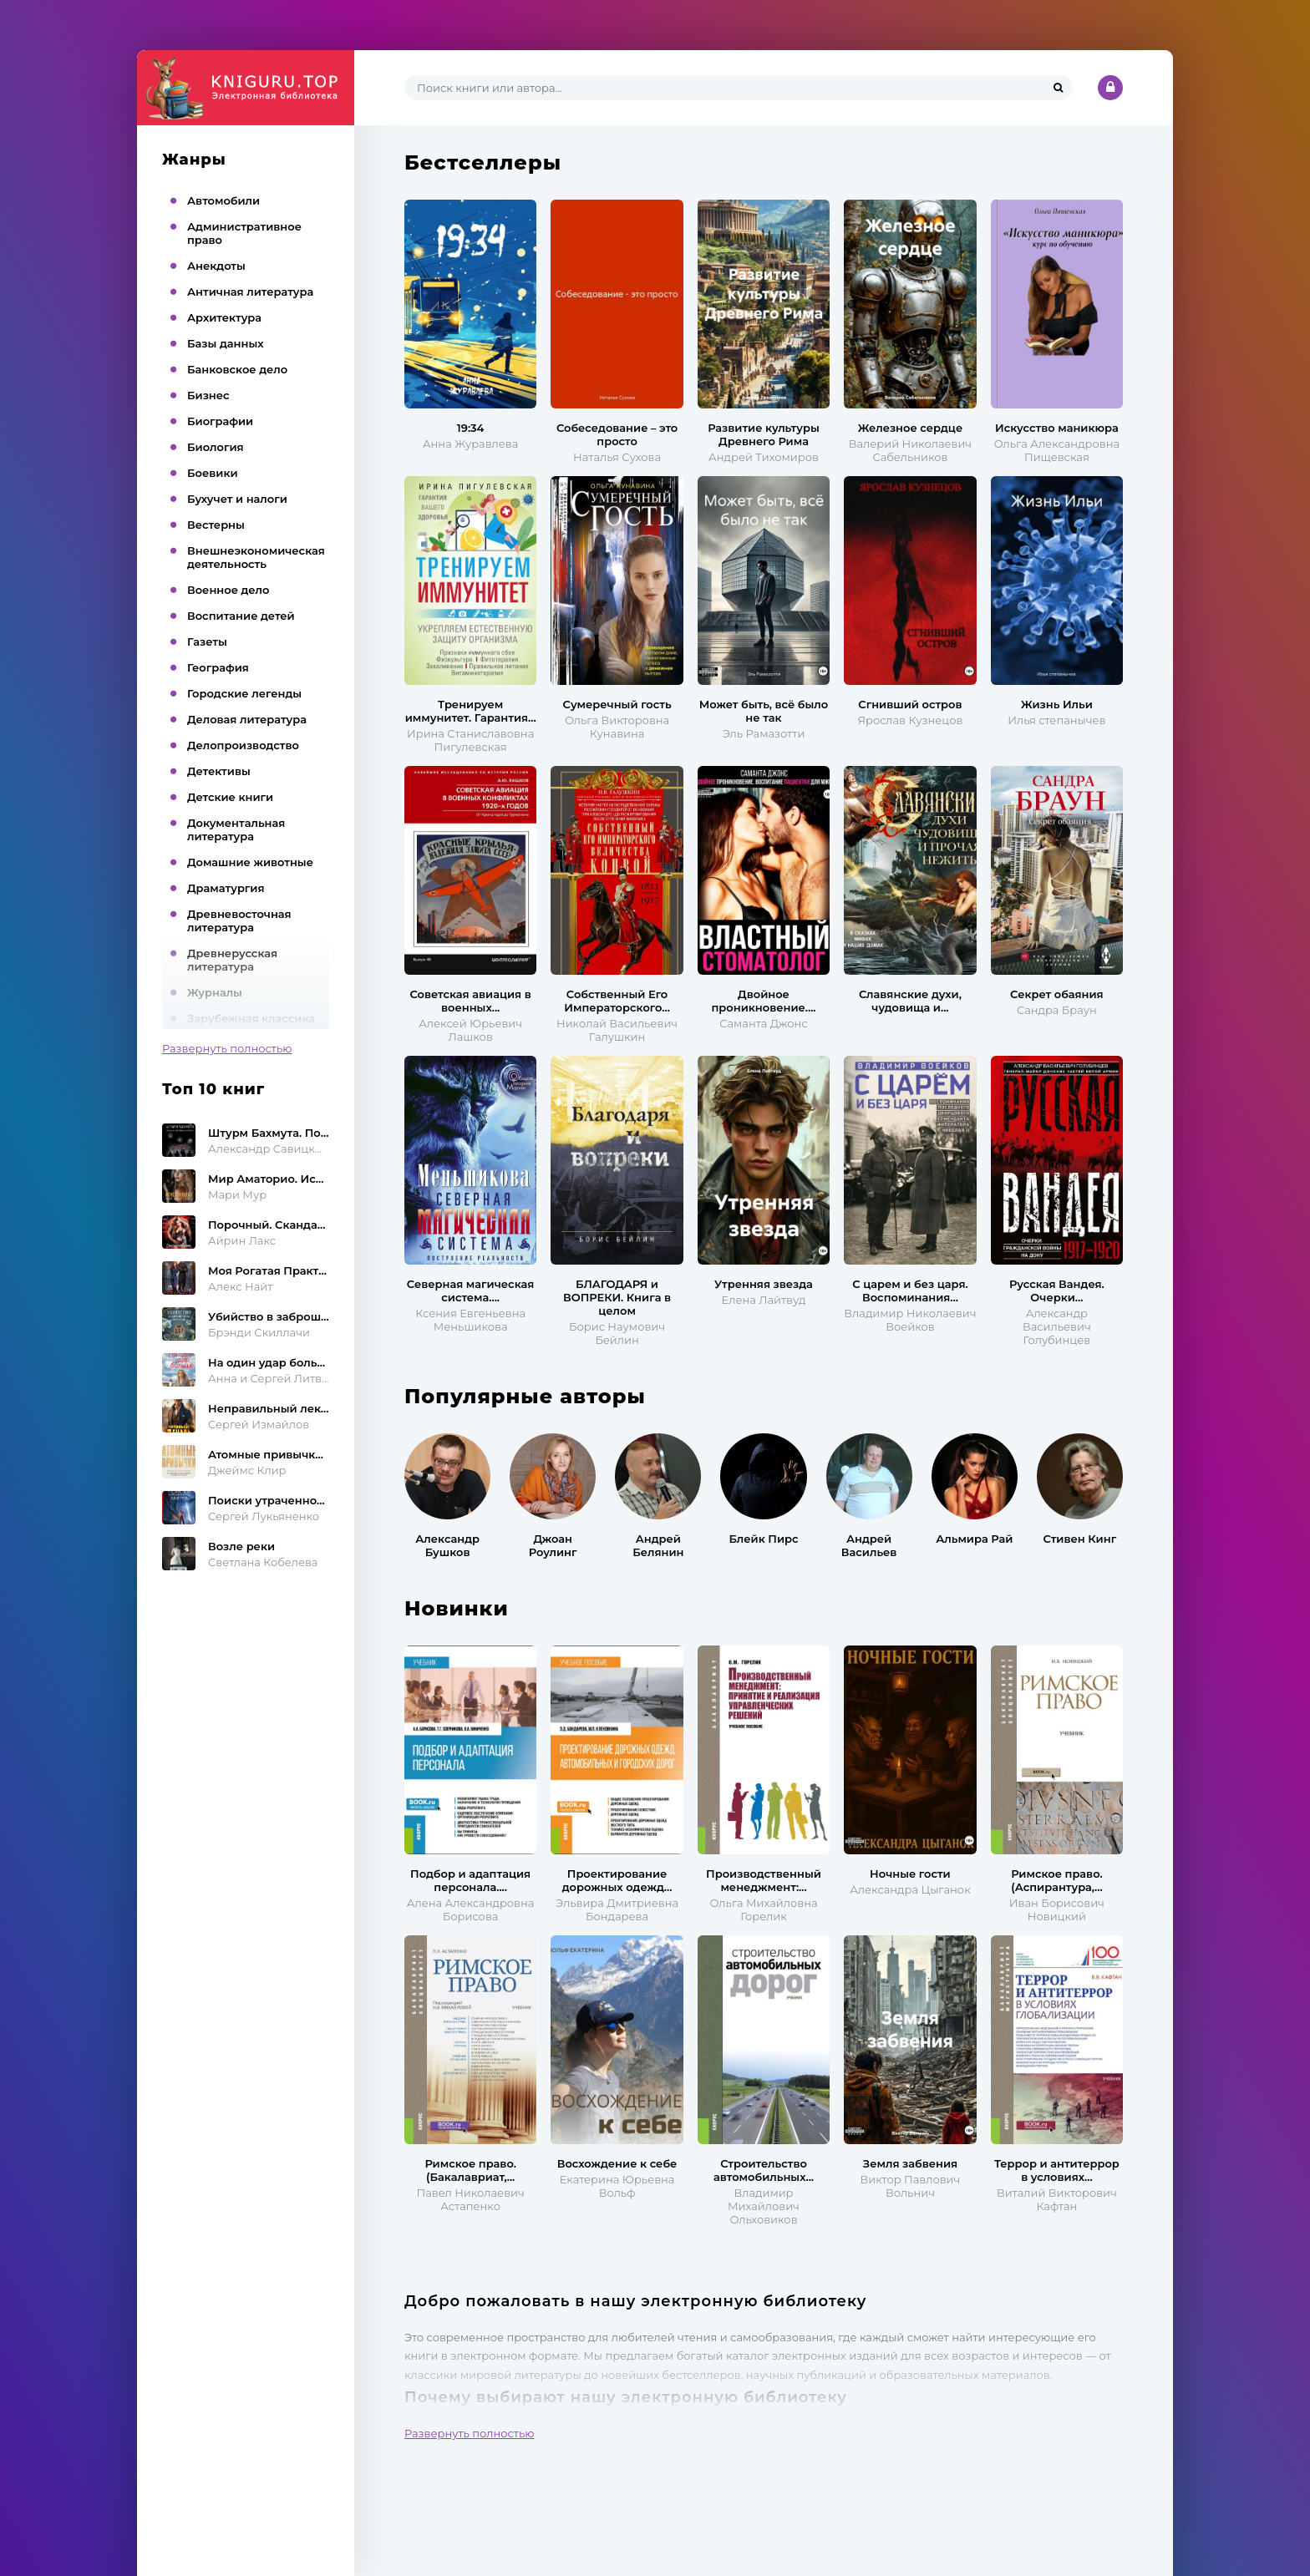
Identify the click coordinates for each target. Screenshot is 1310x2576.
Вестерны (216, 524)
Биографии (220, 421)
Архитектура (224, 317)
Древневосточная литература (239, 920)
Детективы (219, 771)
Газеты (207, 641)
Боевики (212, 472)
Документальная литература (236, 829)
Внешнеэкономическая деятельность (256, 557)
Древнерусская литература (232, 959)
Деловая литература (247, 719)
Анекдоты (216, 265)
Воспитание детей (241, 615)
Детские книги (230, 797)
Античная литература (250, 291)
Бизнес (208, 395)
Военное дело (228, 589)
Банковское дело (237, 369)
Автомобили (223, 200)
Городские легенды (244, 693)
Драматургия (226, 888)
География (218, 667)
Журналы (214, 992)
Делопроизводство (243, 745)
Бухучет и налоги (237, 498)
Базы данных (225, 343)
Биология (215, 447)
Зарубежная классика (251, 1018)
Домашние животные (250, 862)
